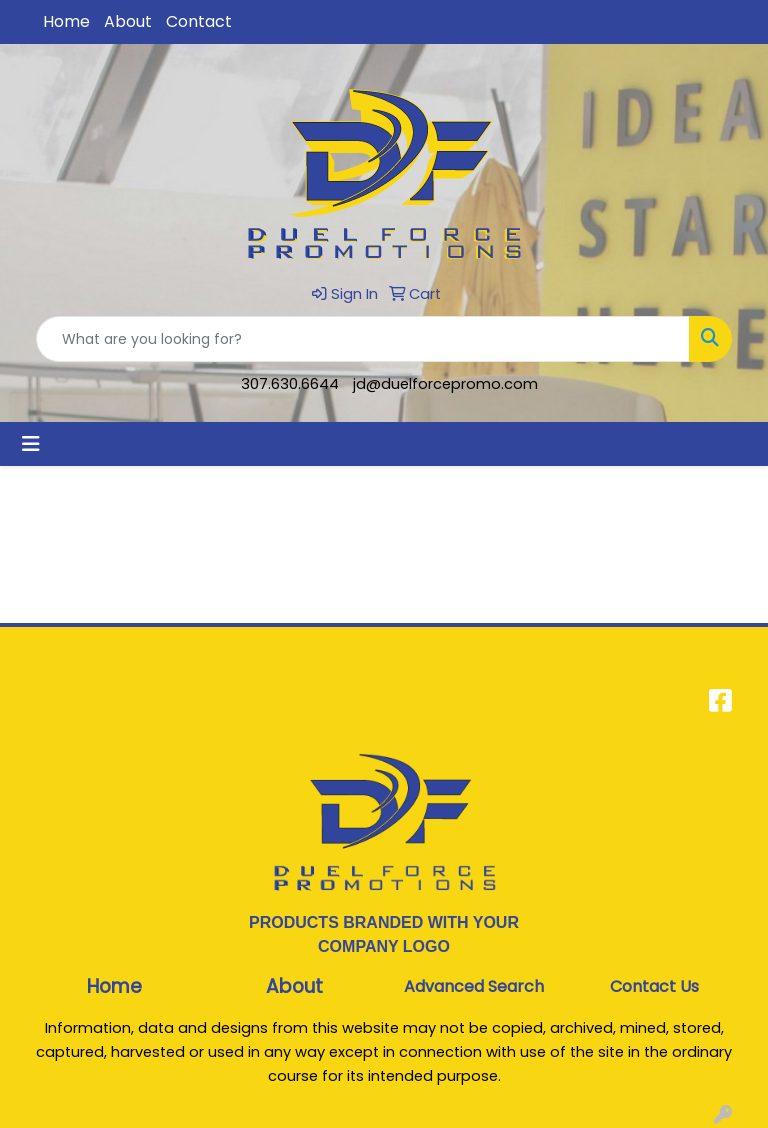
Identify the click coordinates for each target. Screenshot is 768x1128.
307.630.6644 (290, 384)
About (128, 21)
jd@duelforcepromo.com (445, 384)
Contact (199, 21)
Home (66, 21)
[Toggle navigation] (31, 444)
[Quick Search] (363, 339)
